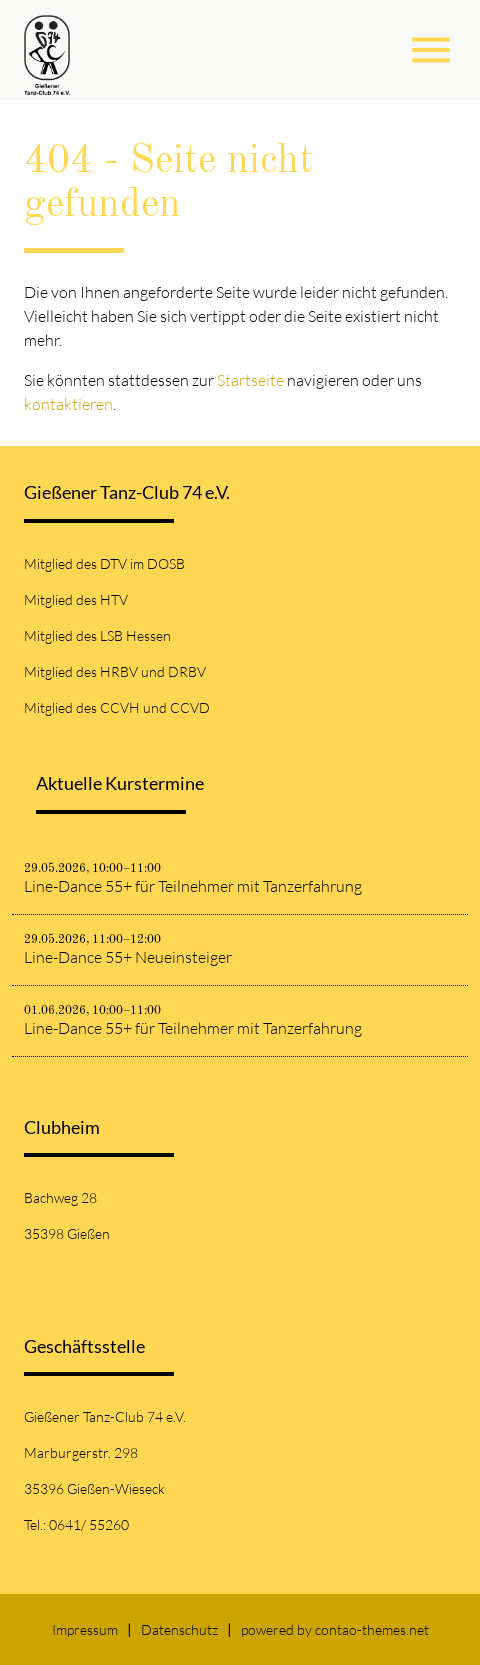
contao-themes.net (372, 1629)
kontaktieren (68, 404)
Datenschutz (179, 1629)
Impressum (85, 1629)
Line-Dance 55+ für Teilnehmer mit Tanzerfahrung (193, 886)
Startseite (250, 380)
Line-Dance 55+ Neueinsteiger (128, 957)
